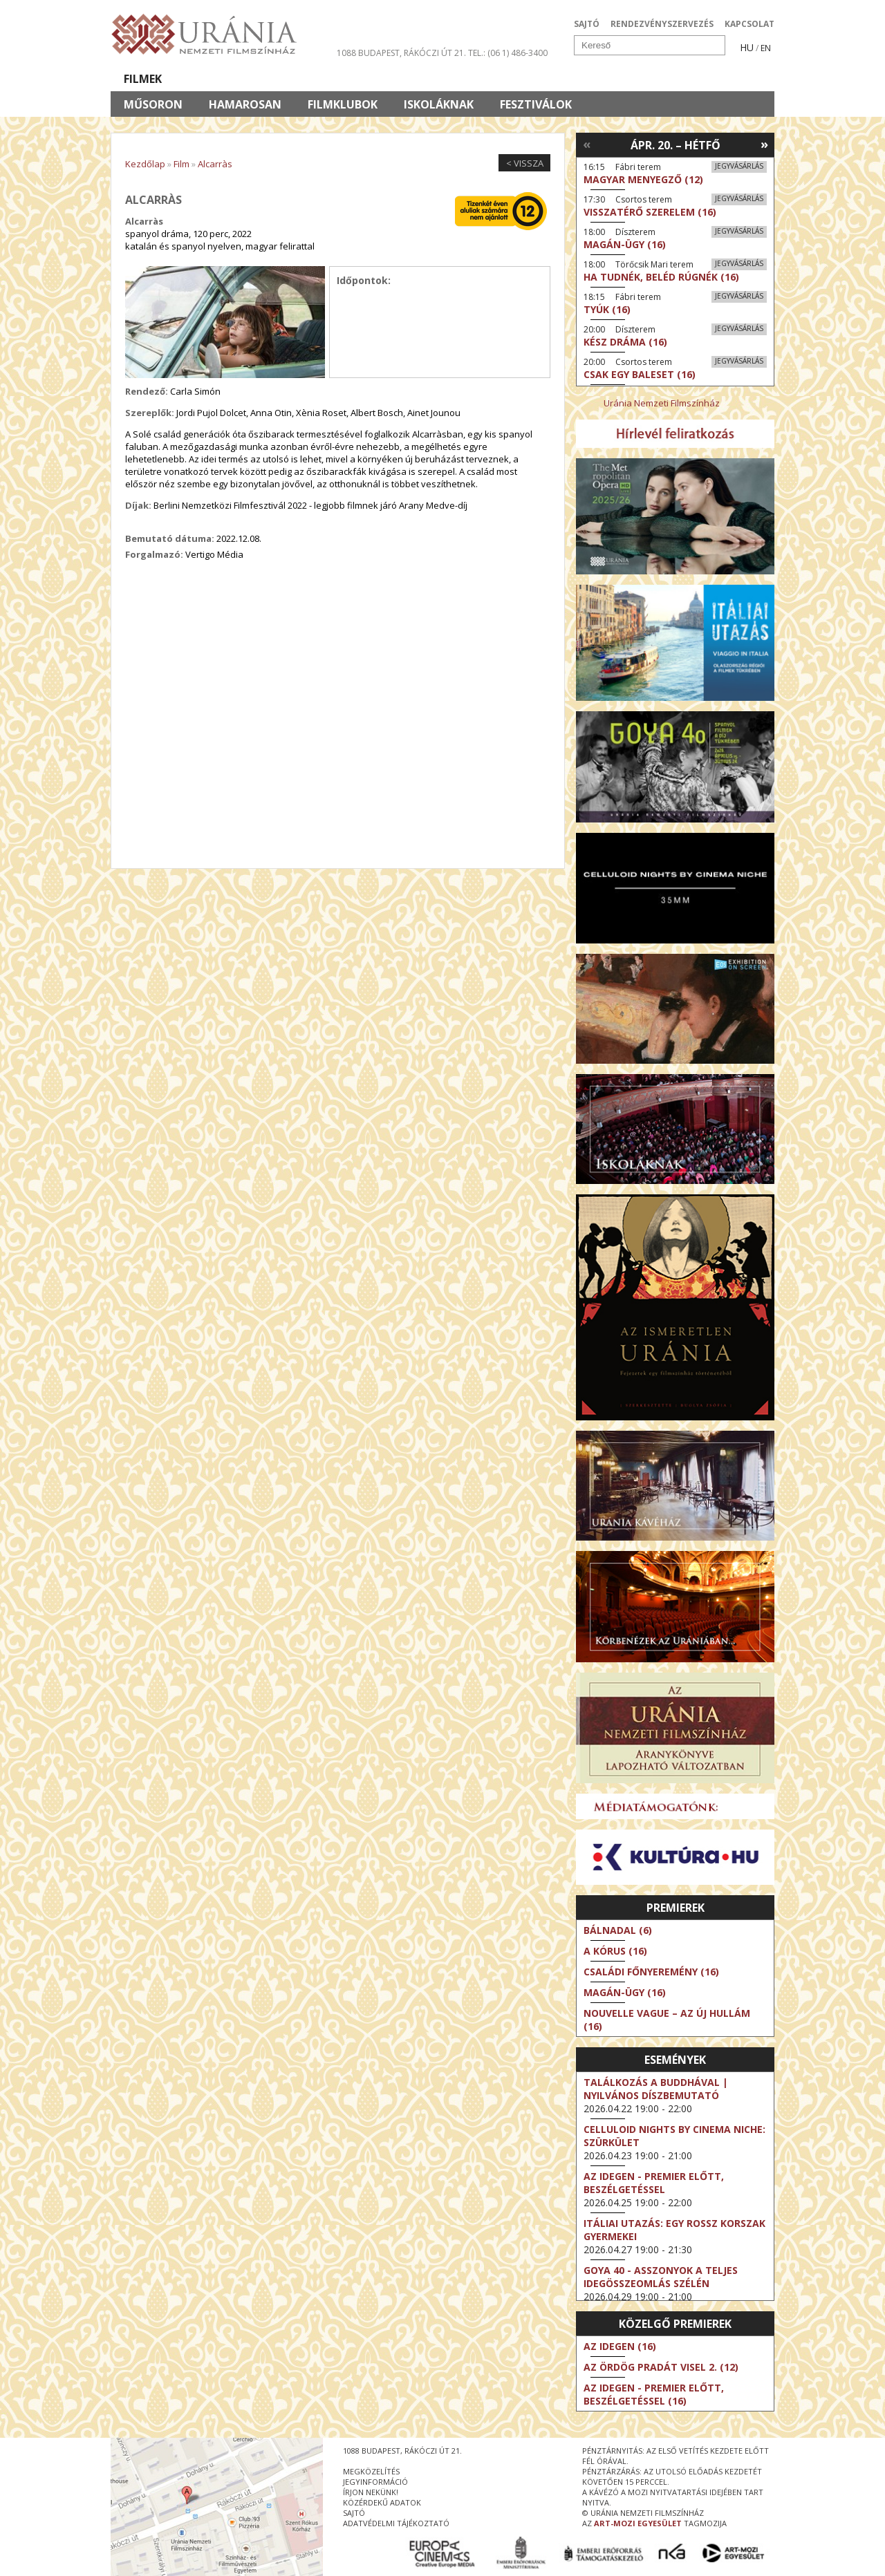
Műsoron (153, 104)
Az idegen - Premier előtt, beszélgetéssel (654, 2183)
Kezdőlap (145, 164)
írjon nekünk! (370, 2492)
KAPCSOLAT (749, 24)
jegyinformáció (375, 2481)
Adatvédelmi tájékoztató (396, 2523)
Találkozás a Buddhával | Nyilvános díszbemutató (656, 2089)
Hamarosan (245, 104)
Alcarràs (215, 164)
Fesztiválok (536, 104)
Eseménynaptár (588, 78)
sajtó (354, 2513)
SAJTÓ (586, 24)
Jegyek (680, 78)
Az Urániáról (354, 78)
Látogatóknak (467, 78)
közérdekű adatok (382, 2502)
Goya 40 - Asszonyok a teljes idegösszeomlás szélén (661, 2277)
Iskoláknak (439, 104)
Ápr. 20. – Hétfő (675, 145)
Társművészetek (237, 78)
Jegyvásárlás (739, 166)
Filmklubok (343, 104)
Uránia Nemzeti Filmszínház (662, 403)
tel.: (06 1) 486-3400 (508, 53)
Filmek (143, 78)
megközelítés (371, 2471)
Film (181, 164)
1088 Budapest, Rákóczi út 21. (401, 53)
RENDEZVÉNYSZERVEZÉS (662, 24)
